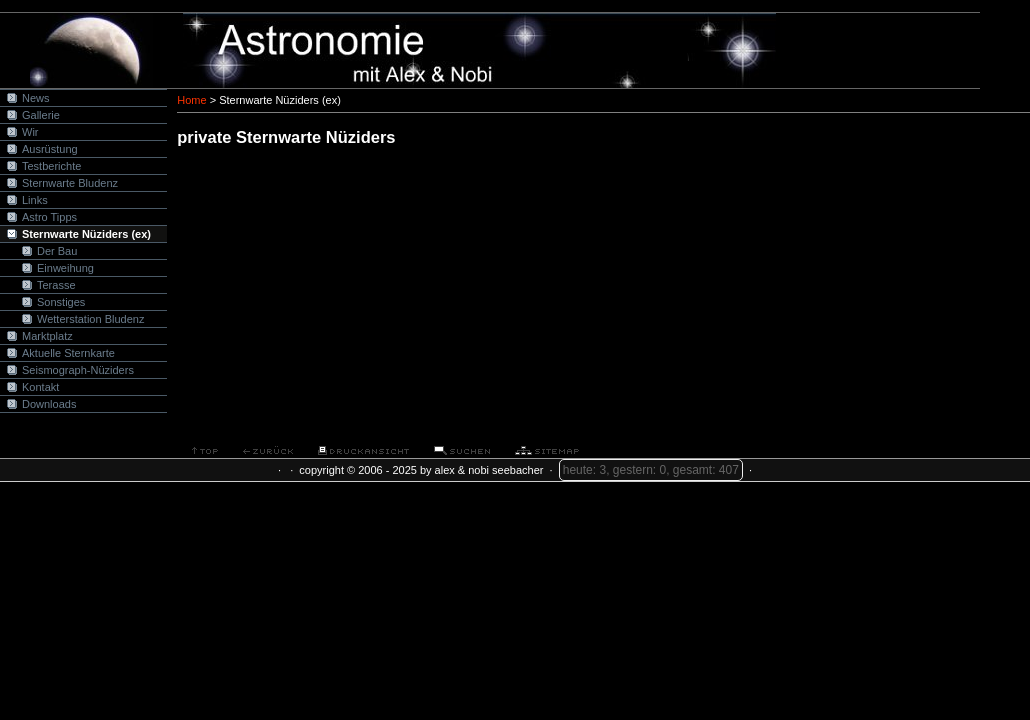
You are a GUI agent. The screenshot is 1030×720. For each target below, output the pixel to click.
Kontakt (40, 387)
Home (191, 100)
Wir (30, 132)
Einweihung (65, 268)
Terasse (56, 285)
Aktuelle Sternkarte (68, 353)
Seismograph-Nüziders (78, 370)
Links (35, 200)
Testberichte (51, 166)
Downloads (49, 404)
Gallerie (41, 115)
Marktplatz (47, 336)
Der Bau (57, 251)
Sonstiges (61, 302)
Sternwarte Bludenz (70, 183)
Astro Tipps (49, 217)
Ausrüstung (50, 149)
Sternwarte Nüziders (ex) (86, 234)
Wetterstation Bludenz (90, 319)
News (36, 98)
